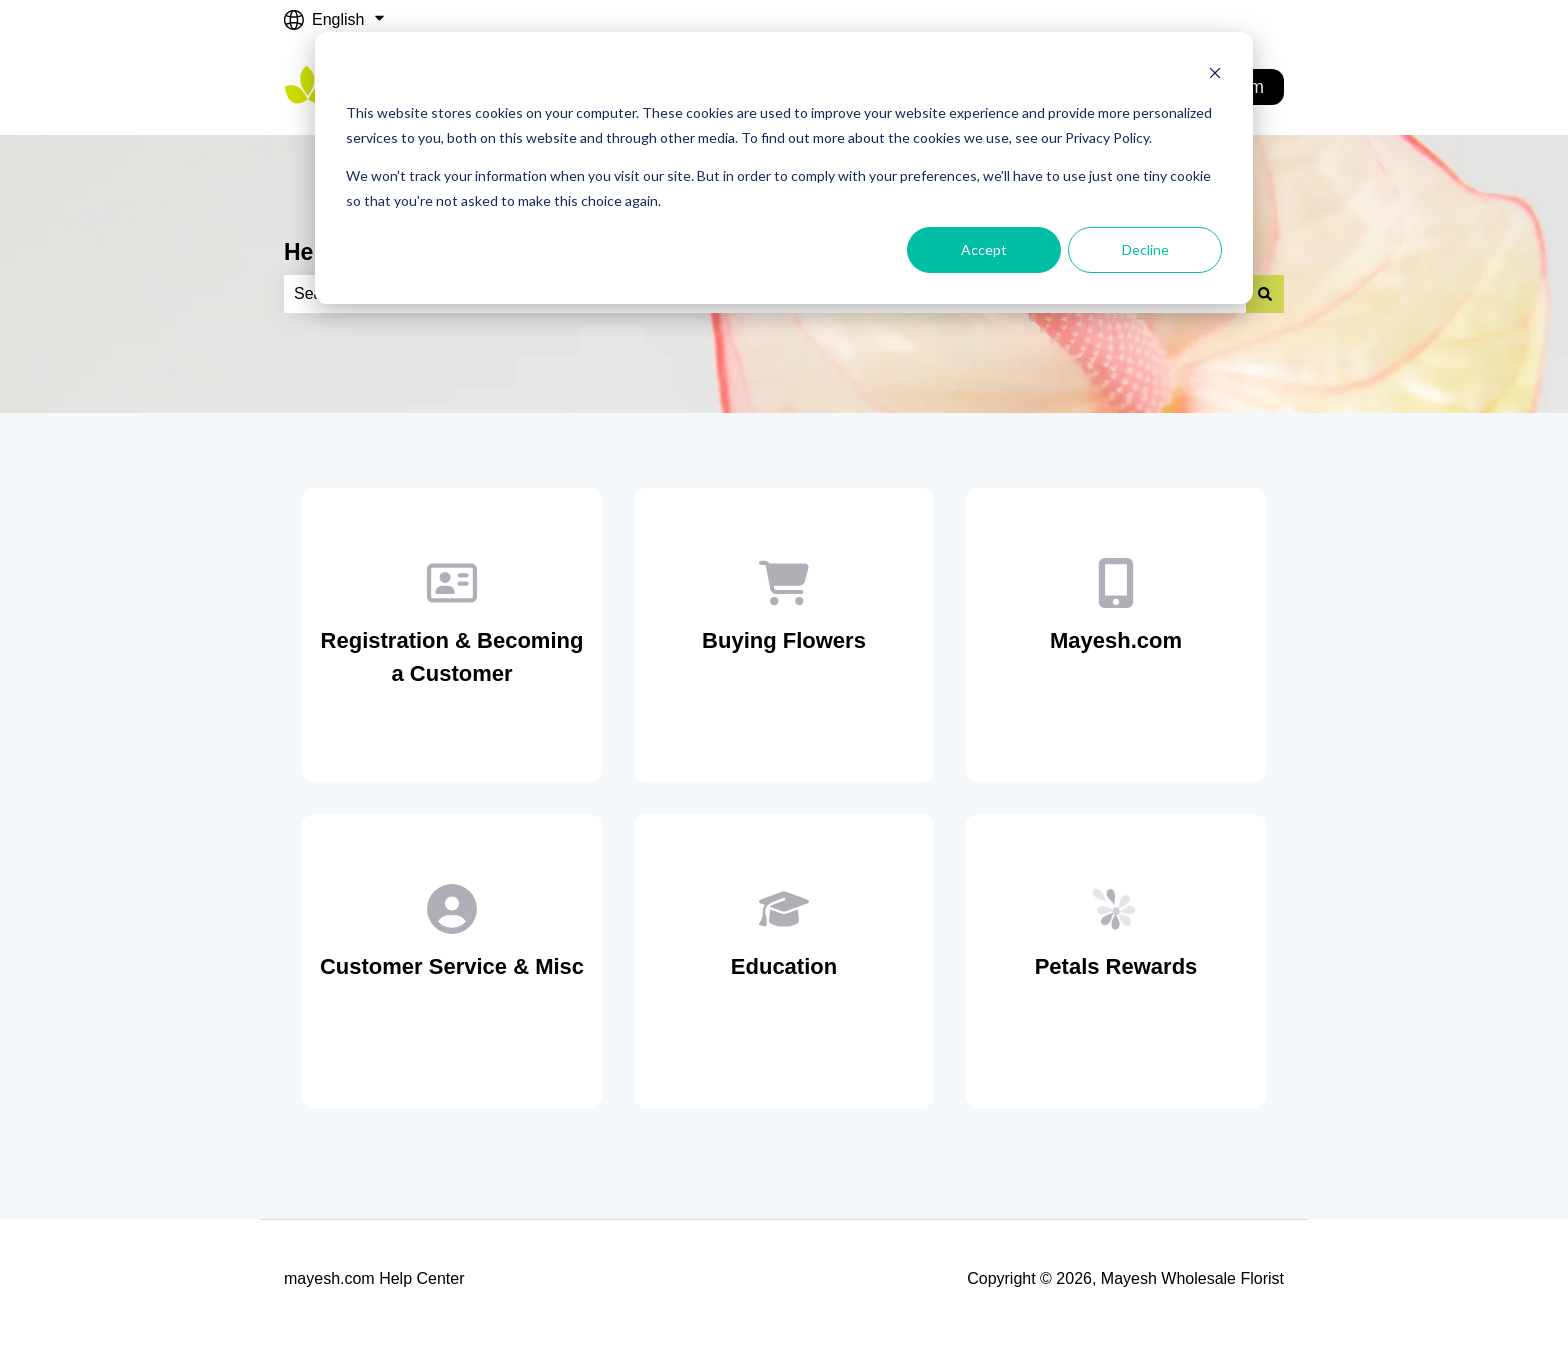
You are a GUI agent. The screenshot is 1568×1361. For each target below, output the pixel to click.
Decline (1145, 249)
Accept (984, 249)
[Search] (1265, 294)
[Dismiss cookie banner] (1215, 75)
